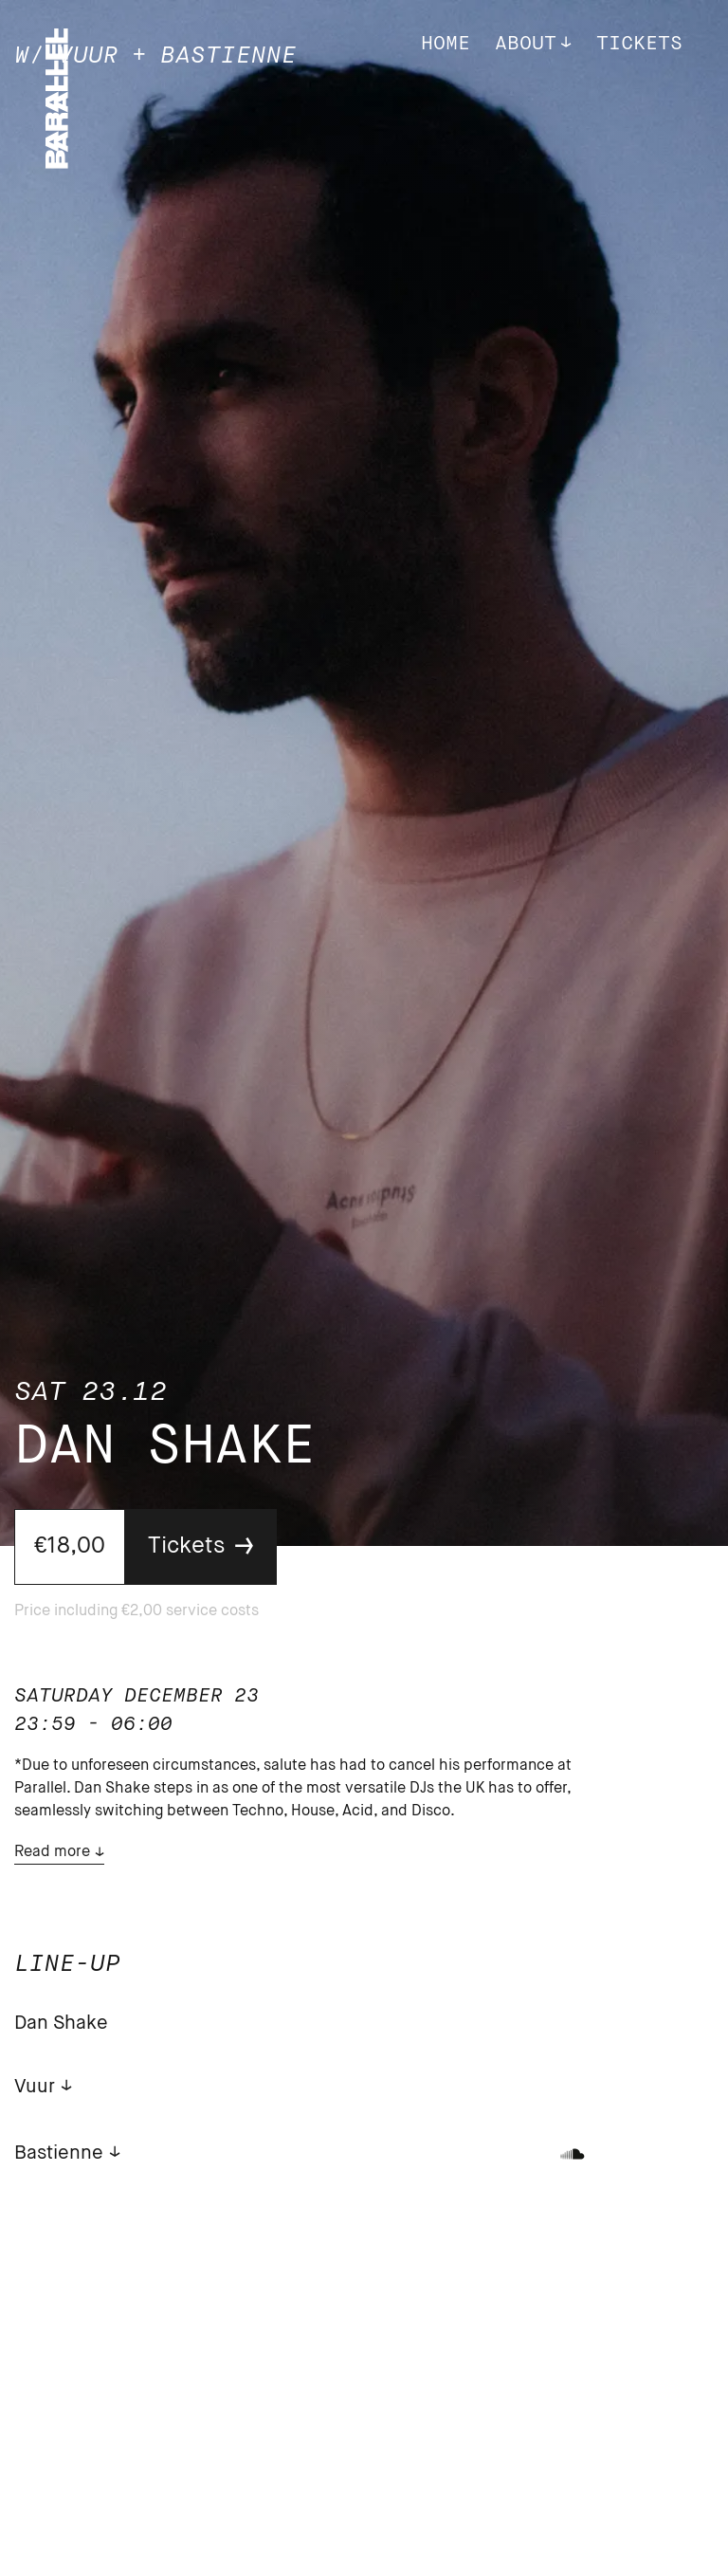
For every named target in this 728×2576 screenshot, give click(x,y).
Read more (52, 1852)
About (525, 44)
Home (445, 44)
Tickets (639, 44)
